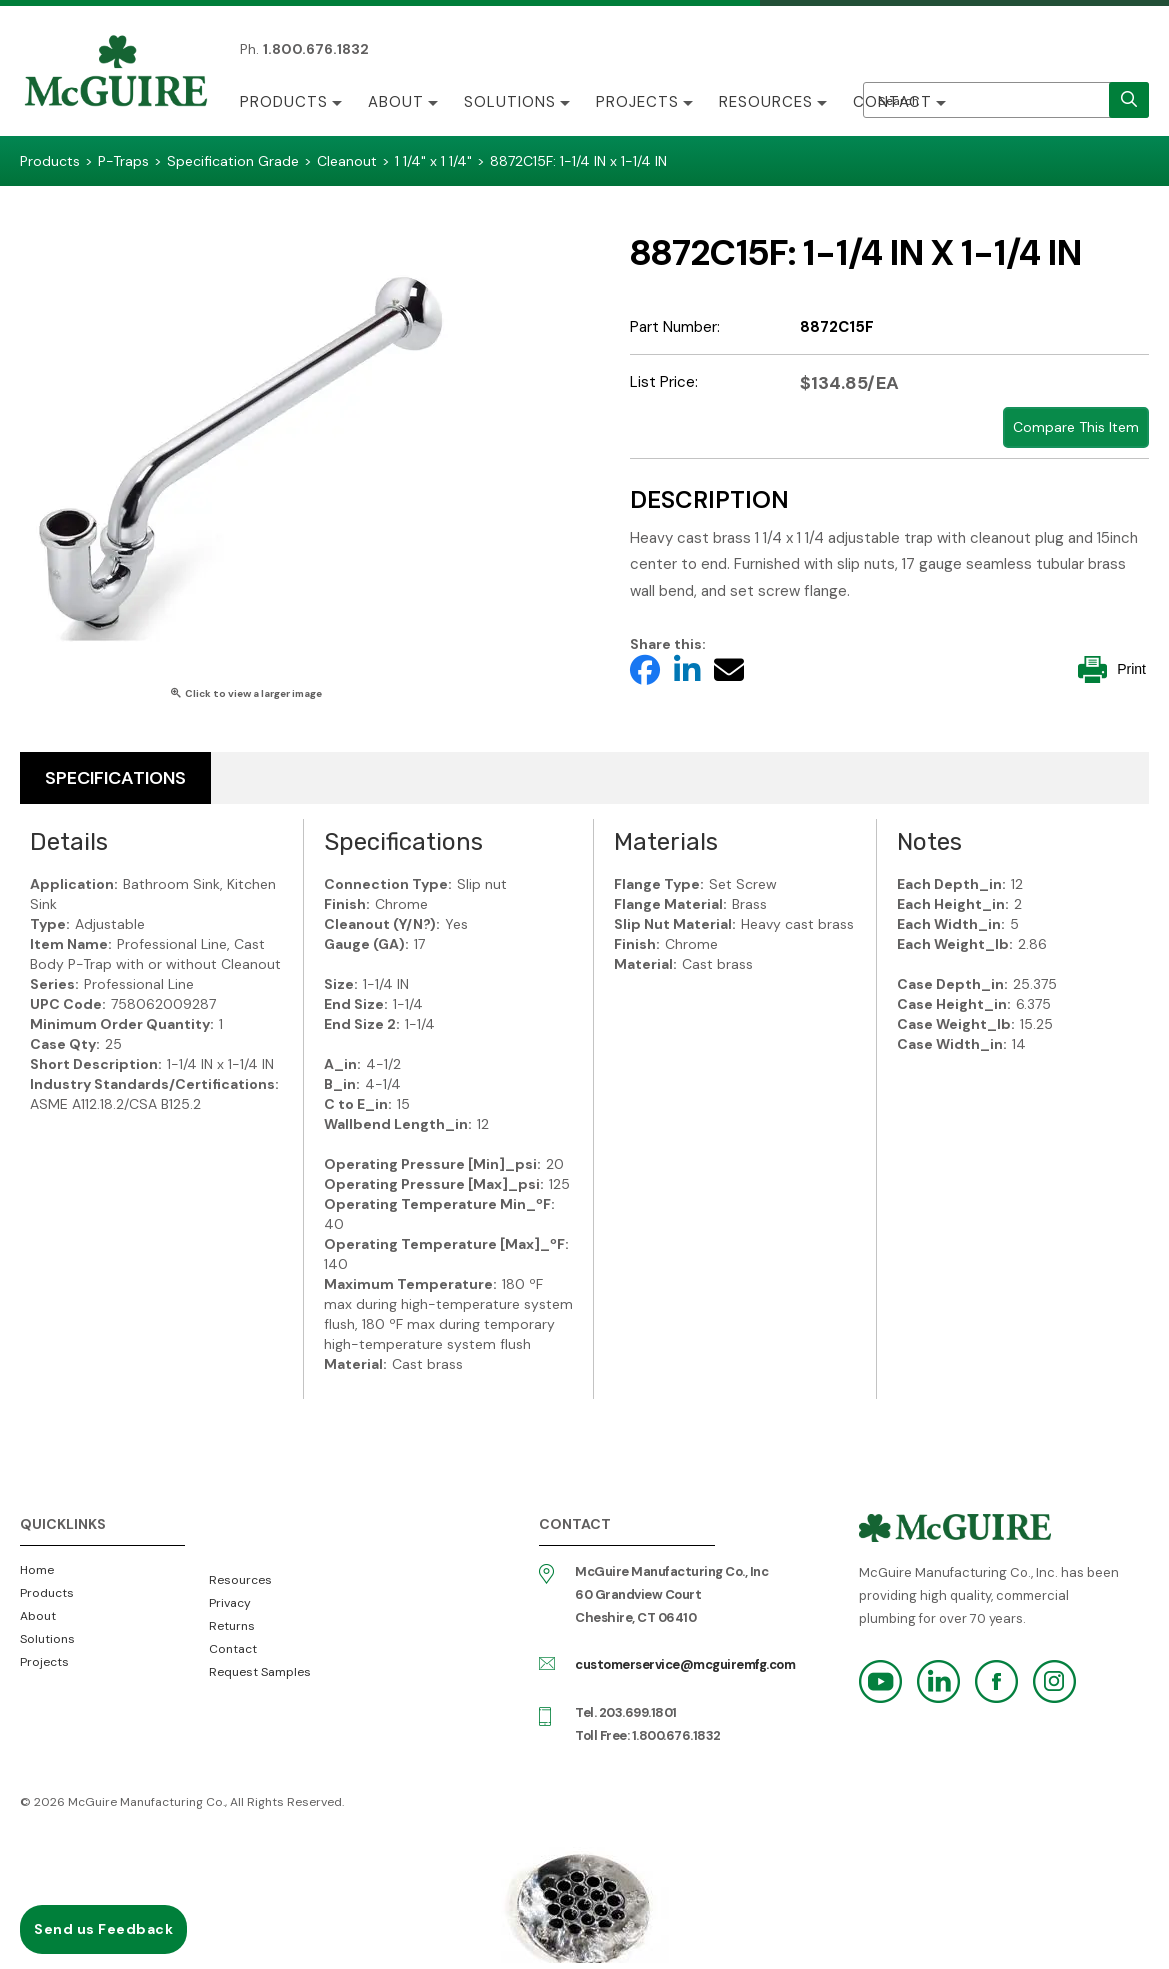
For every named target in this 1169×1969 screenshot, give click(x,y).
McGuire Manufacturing (116, 73)
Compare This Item (1076, 427)
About (396, 102)
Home (37, 1570)
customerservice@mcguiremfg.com (685, 1664)
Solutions (510, 102)
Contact (892, 102)
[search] (1129, 100)
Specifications (115, 778)
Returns (232, 1626)
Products (284, 102)
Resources (766, 102)
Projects (637, 102)
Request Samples (260, 1672)
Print (1112, 669)
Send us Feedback (103, 1929)
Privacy (230, 1603)
